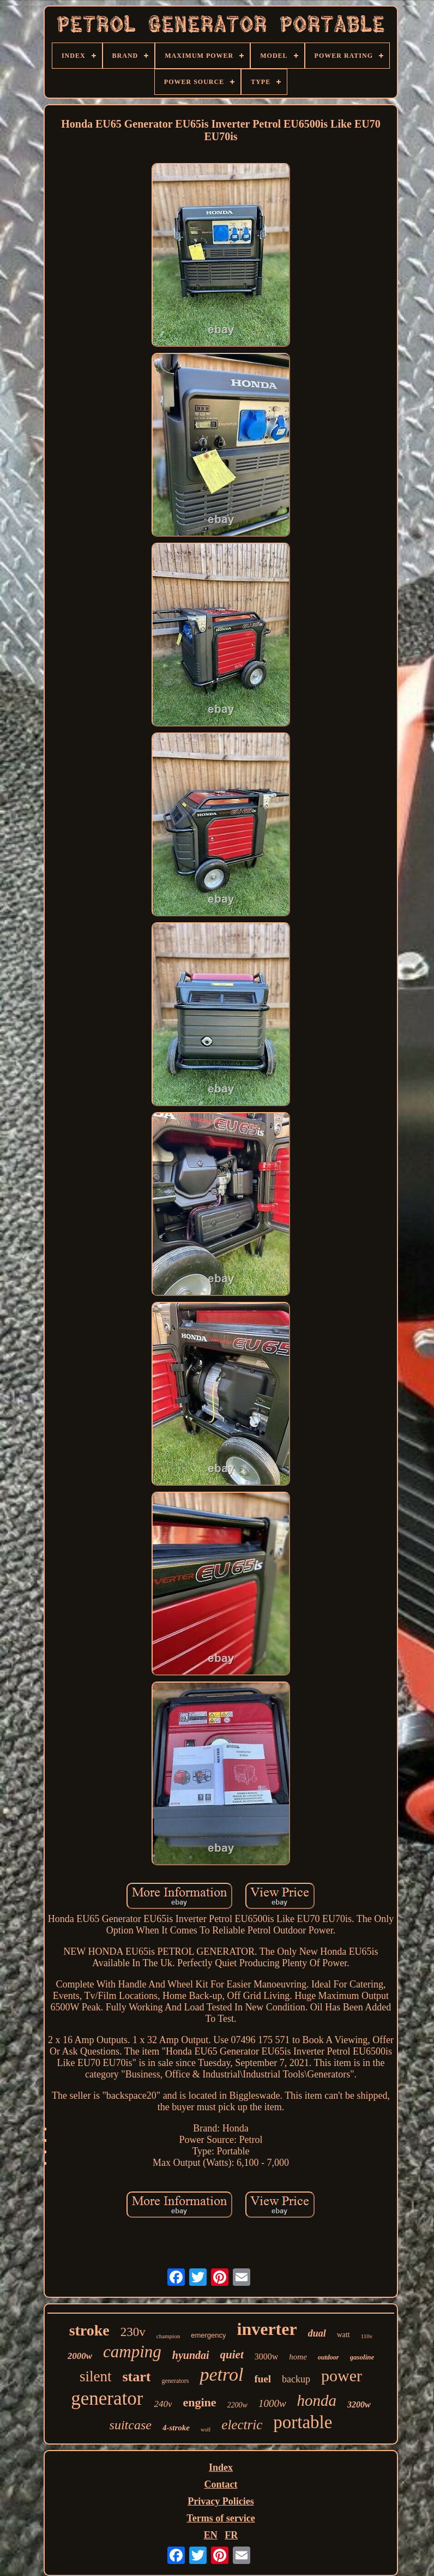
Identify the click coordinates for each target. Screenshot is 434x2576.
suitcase (131, 2425)
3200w (359, 2404)
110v (367, 2336)
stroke (89, 2330)
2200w (237, 2405)
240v (163, 2404)
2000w (80, 2356)
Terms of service (220, 2518)
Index (221, 2467)
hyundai (190, 2355)
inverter (267, 2329)
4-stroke (176, 2427)
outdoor (328, 2357)
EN (211, 2535)
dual (317, 2333)
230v (133, 2332)
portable (302, 2422)
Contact (220, 2484)
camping (132, 2351)
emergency (208, 2335)
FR (231, 2535)
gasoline (362, 2357)
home (298, 2356)
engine (199, 2402)
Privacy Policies (221, 2501)
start (136, 2377)
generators (175, 2381)
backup (296, 2379)
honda (317, 2400)
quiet (232, 2354)
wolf (205, 2430)
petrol (221, 2374)
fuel (262, 2379)
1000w (272, 2403)
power (341, 2376)
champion (168, 2336)
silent (96, 2376)
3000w (267, 2356)
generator (107, 2398)
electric (241, 2424)
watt (343, 2335)
